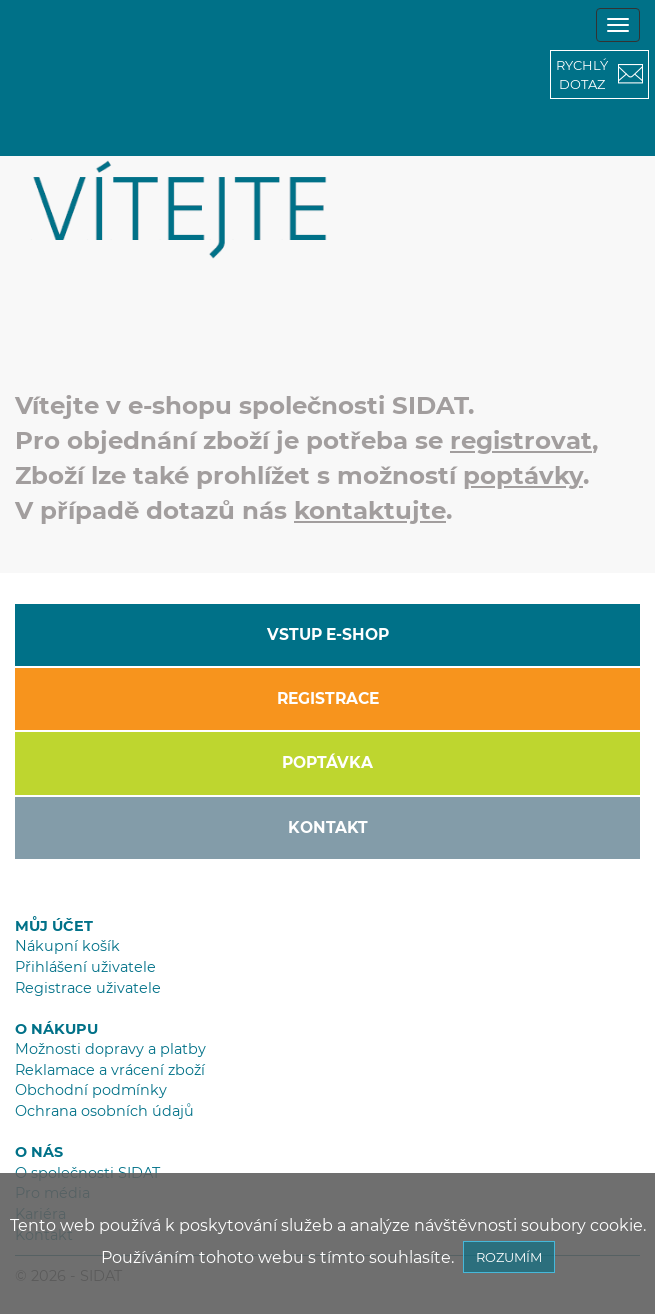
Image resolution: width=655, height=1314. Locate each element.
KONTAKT (328, 827)
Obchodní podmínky (91, 1090)
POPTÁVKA (327, 762)
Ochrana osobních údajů (104, 1111)
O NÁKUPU (56, 1029)
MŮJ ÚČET (54, 926)
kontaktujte (370, 510)
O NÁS (39, 1152)
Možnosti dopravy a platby (110, 1049)
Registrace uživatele (88, 988)
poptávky (523, 475)
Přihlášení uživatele (85, 967)
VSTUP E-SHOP (328, 634)
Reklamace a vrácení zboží (110, 1070)
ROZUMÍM (509, 1257)
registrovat (521, 440)
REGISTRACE (328, 698)
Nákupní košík (67, 946)
